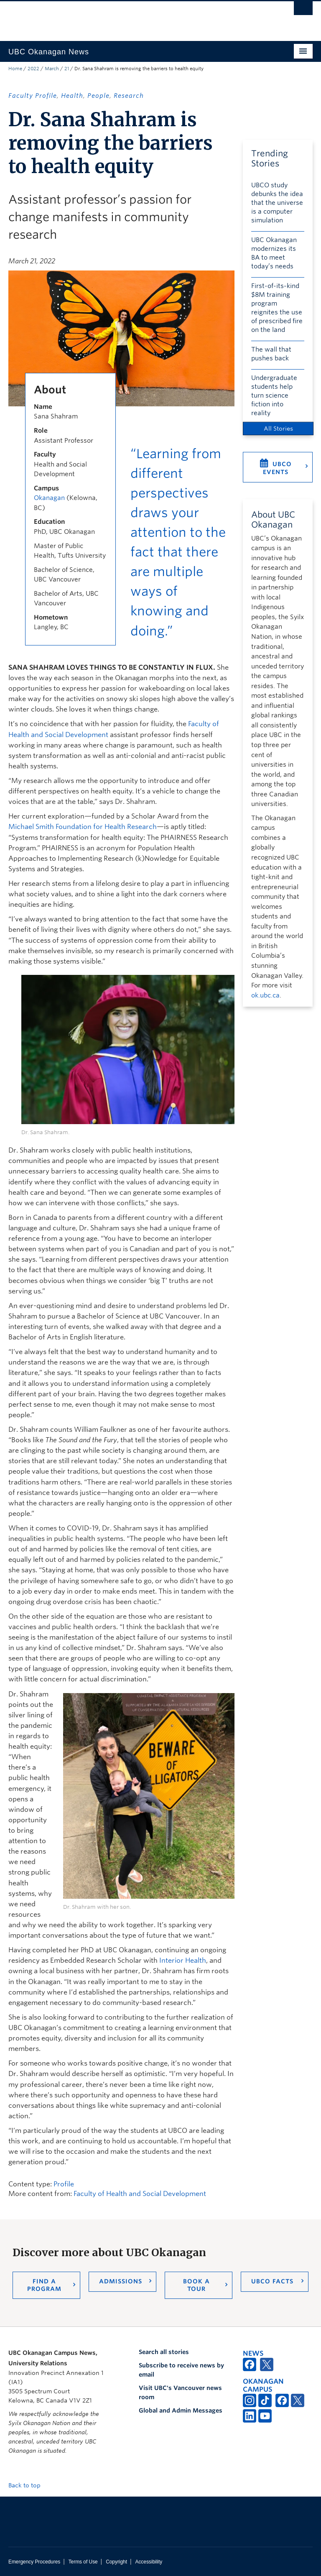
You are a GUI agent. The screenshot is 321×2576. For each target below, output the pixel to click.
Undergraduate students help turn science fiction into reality (274, 395)
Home (15, 68)
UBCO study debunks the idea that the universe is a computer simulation (277, 202)
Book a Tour (196, 2285)
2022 (33, 68)
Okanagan (49, 498)
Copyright (116, 2562)
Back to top (28, 2485)
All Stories (278, 428)
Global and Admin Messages (180, 2410)
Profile (64, 2184)
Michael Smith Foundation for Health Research (82, 827)
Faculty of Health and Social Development (140, 2194)
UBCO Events (277, 468)
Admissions (120, 2281)
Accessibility (148, 2562)
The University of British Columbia (137, 17)
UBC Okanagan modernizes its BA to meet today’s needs (274, 253)
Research (129, 95)
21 (66, 68)
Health (72, 95)
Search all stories (164, 2352)
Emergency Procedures (34, 2562)
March (52, 68)
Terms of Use (83, 2562)
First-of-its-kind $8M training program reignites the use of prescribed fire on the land (277, 308)
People (98, 95)
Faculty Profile (32, 95)
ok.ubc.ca (265, 995)
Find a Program (44, 2285)
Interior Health (182, 1960)
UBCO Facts (272, 2281)
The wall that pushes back (271, 354)
